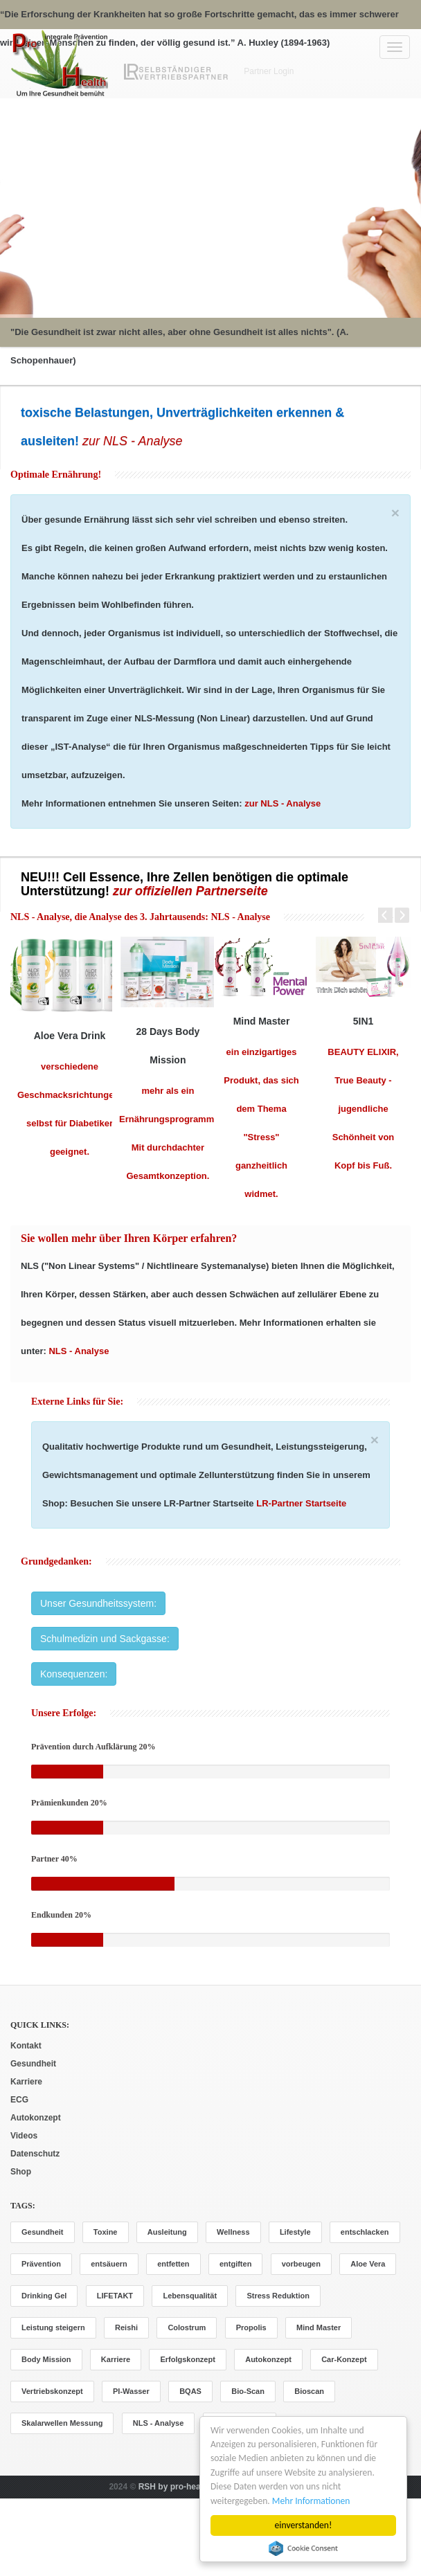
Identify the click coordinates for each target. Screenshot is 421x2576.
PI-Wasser (131, 2391)
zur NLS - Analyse (130, 441)
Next (402, 915)
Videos (23, 2136)
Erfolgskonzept (187, 2359)
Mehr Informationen (311, 2501)
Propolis (251, 2327)
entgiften (235, 2264)
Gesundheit (33, 2064)
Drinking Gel (43, 2295)
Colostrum (187, 2327)
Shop (20, 2172)
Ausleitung (167, 2232)
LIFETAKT (115, 2295)
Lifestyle (295, 2232)
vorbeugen (301, 2264)
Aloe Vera (367, 2264)
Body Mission (46, 2359)
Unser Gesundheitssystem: (98, 1603)
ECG (19, 2100)
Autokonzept (35, 2118)
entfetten (173, 2264)
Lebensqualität (190, 2295)
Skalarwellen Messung (61, 2423)
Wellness (233, 2232)
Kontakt (26, 2046)
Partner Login (269, 71)
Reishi (126, 2327)
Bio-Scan (248, 2391)
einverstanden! (303, 2525)
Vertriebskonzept (52, 2391)
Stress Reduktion (278, 2295)
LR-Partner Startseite (301, 1503)
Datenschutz (35, 2154)
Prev (379, 915)
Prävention (41, 2264)
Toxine (105, 2232)
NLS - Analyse (239, 917)
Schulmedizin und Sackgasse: (105, 1638)
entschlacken (365, 2232)
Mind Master (318, 2327)
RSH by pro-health (174, 2487)
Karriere (26, 2082)
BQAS (190, 2391)
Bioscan (309, 2391)
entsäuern (109, 2264)
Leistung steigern (53, 2327)
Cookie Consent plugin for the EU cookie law (303, 2548)
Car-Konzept (343, 2359)
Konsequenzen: (73, 1673)
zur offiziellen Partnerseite (190, 891)
